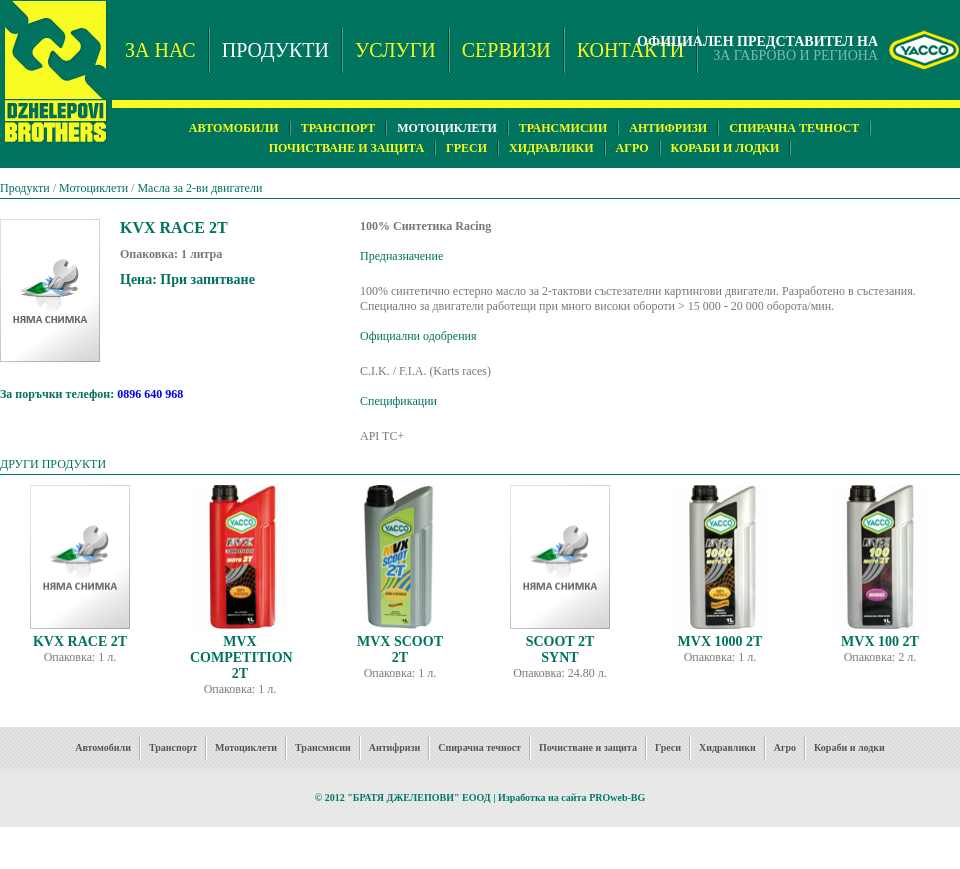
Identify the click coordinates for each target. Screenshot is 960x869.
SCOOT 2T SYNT (560, 649)
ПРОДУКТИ (275, 50)
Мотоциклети (93, 188)
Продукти (25, 188)
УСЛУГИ (395, 50)
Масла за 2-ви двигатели (199, 188)
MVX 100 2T (880, 641)
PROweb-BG (617, 797)
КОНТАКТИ (630, 50)
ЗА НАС (160, 50)
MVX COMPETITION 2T (241, 657)
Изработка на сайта (542, 797)
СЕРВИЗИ (506, 50)
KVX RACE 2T (80, 641)
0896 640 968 (150, 394)
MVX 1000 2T (720, 641)
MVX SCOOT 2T (400, 649)
